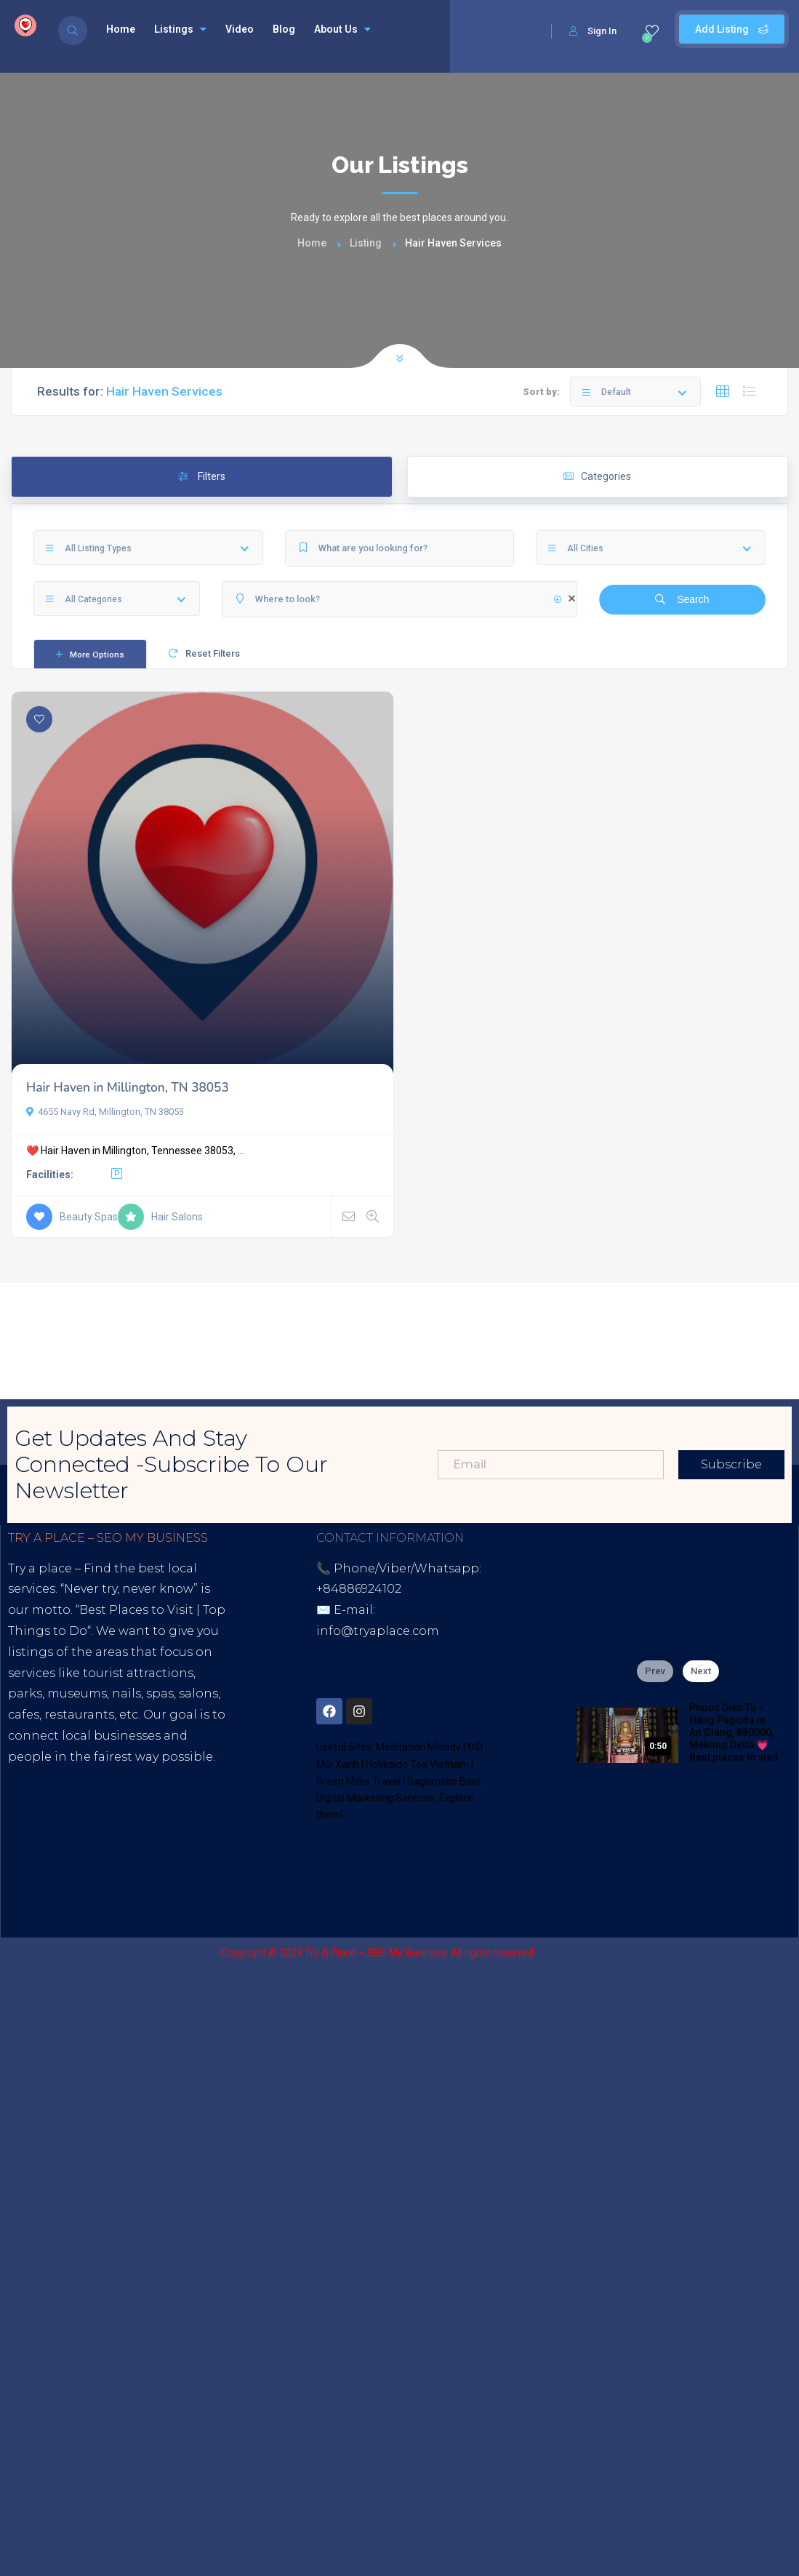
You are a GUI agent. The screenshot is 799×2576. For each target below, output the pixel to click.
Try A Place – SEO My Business (375, 1953)
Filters (201, 476)
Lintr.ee (205, 1861)
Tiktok (27, 1861)
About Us (342, 29)
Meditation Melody (418, 1747)
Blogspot (144, 1861)
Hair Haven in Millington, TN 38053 (127, 1087)
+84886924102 (358, 1589)
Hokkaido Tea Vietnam (417, 1763)
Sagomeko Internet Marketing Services (700, 1953)
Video (239, 29)
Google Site (50, 1882)
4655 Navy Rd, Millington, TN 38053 (105, 1111)
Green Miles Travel (358, 1781)
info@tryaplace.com (377, 1631)
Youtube (81, 1861)
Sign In (593, 30)
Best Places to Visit (136, 1610)
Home (120, 29)
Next (701, 1670)
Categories (597, 476)
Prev (655, 1670)
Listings (180, 29)
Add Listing (731, 29)
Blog (284, 29)
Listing (366, 243)
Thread (116, 1882)
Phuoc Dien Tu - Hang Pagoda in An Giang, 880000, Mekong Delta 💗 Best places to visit (733, 1732)
